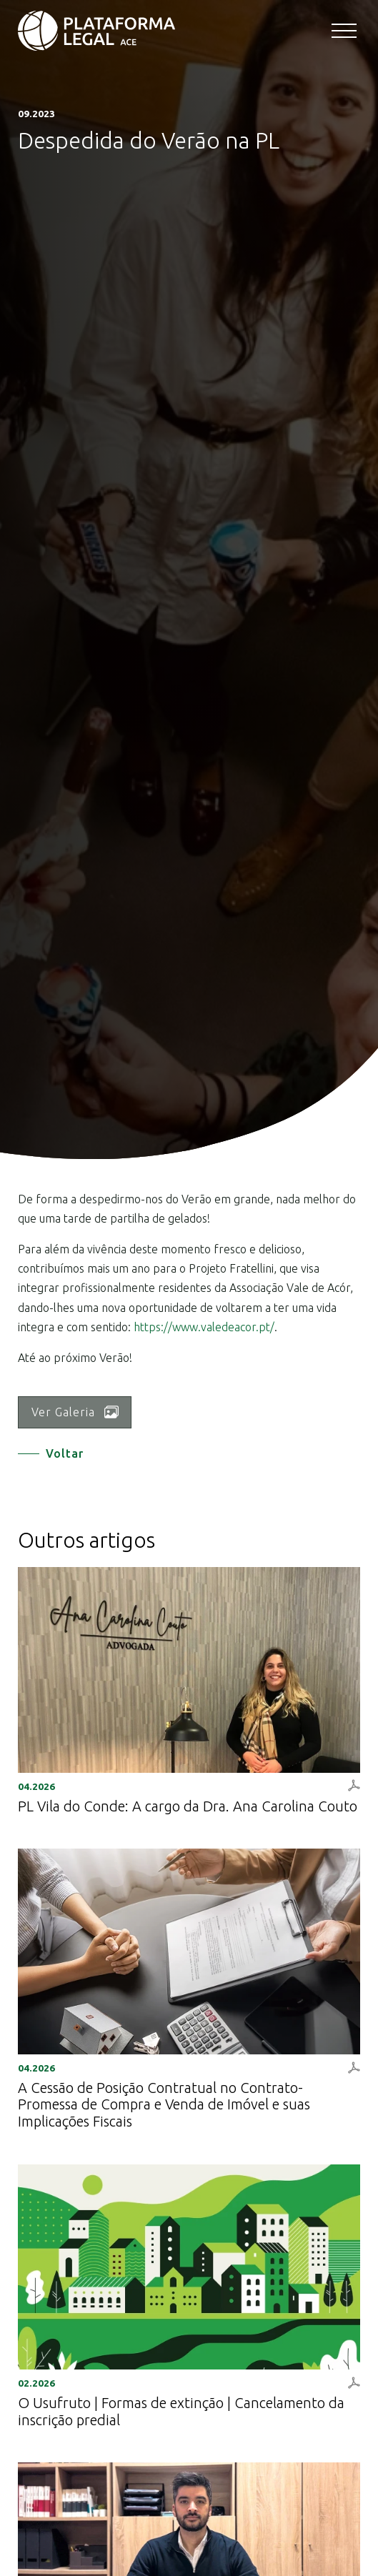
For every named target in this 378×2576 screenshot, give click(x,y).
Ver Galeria (75, 1412)
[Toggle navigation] (346, 31)
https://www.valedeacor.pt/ (204, 1327)
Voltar (65, 1453)
